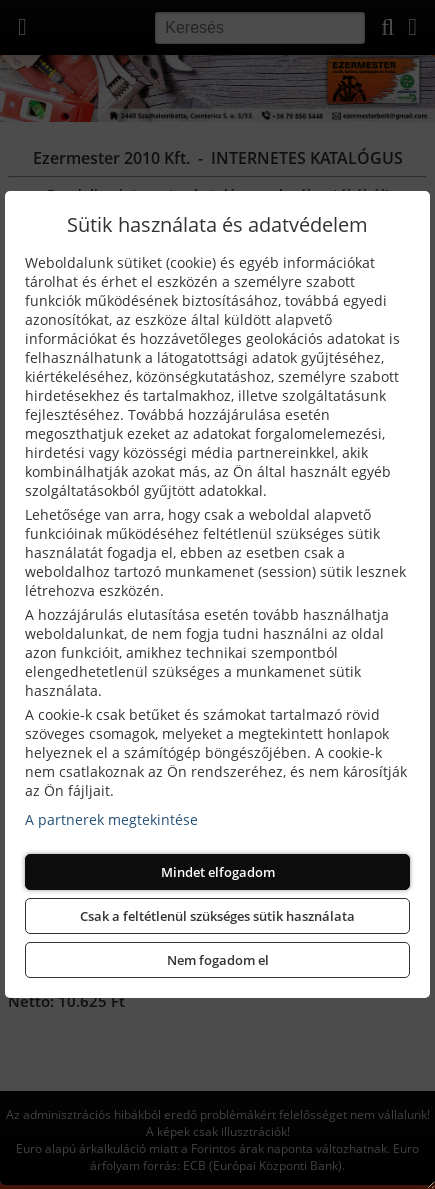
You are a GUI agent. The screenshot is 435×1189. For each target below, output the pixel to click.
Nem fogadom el (218, 960)
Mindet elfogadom (218, 872)
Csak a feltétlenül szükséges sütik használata (217, 916)
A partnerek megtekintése (111, 819)
